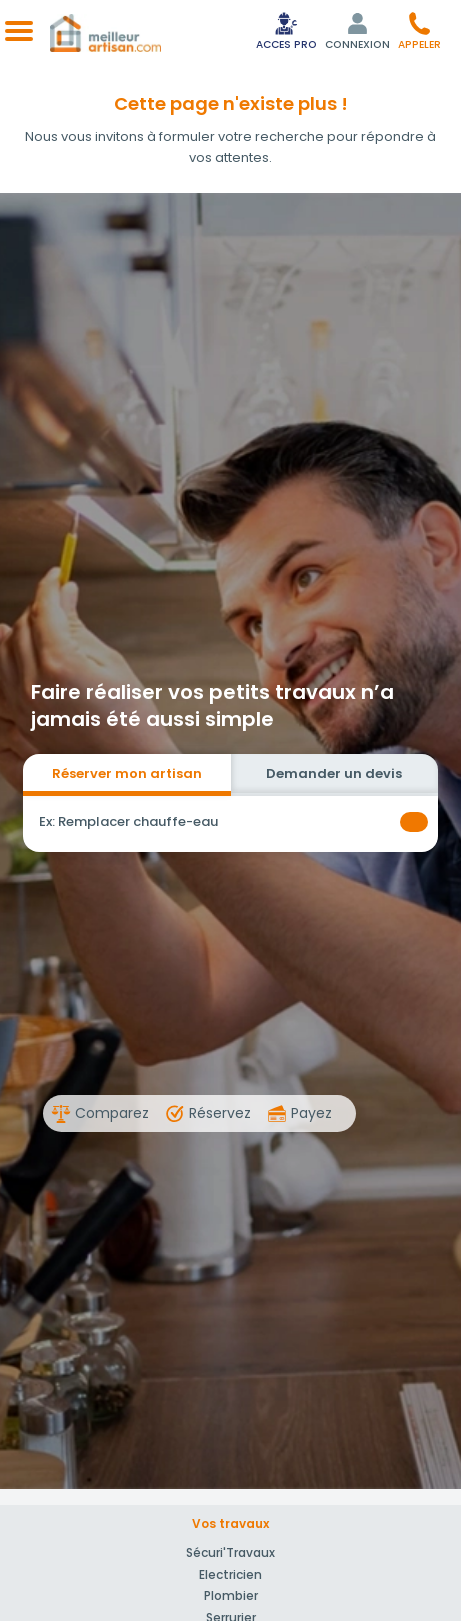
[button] (419, 30)
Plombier (231, 1595)
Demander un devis (334, 773)
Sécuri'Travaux (230, 1552)
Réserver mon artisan (127, 773)
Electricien (230, 1574)
